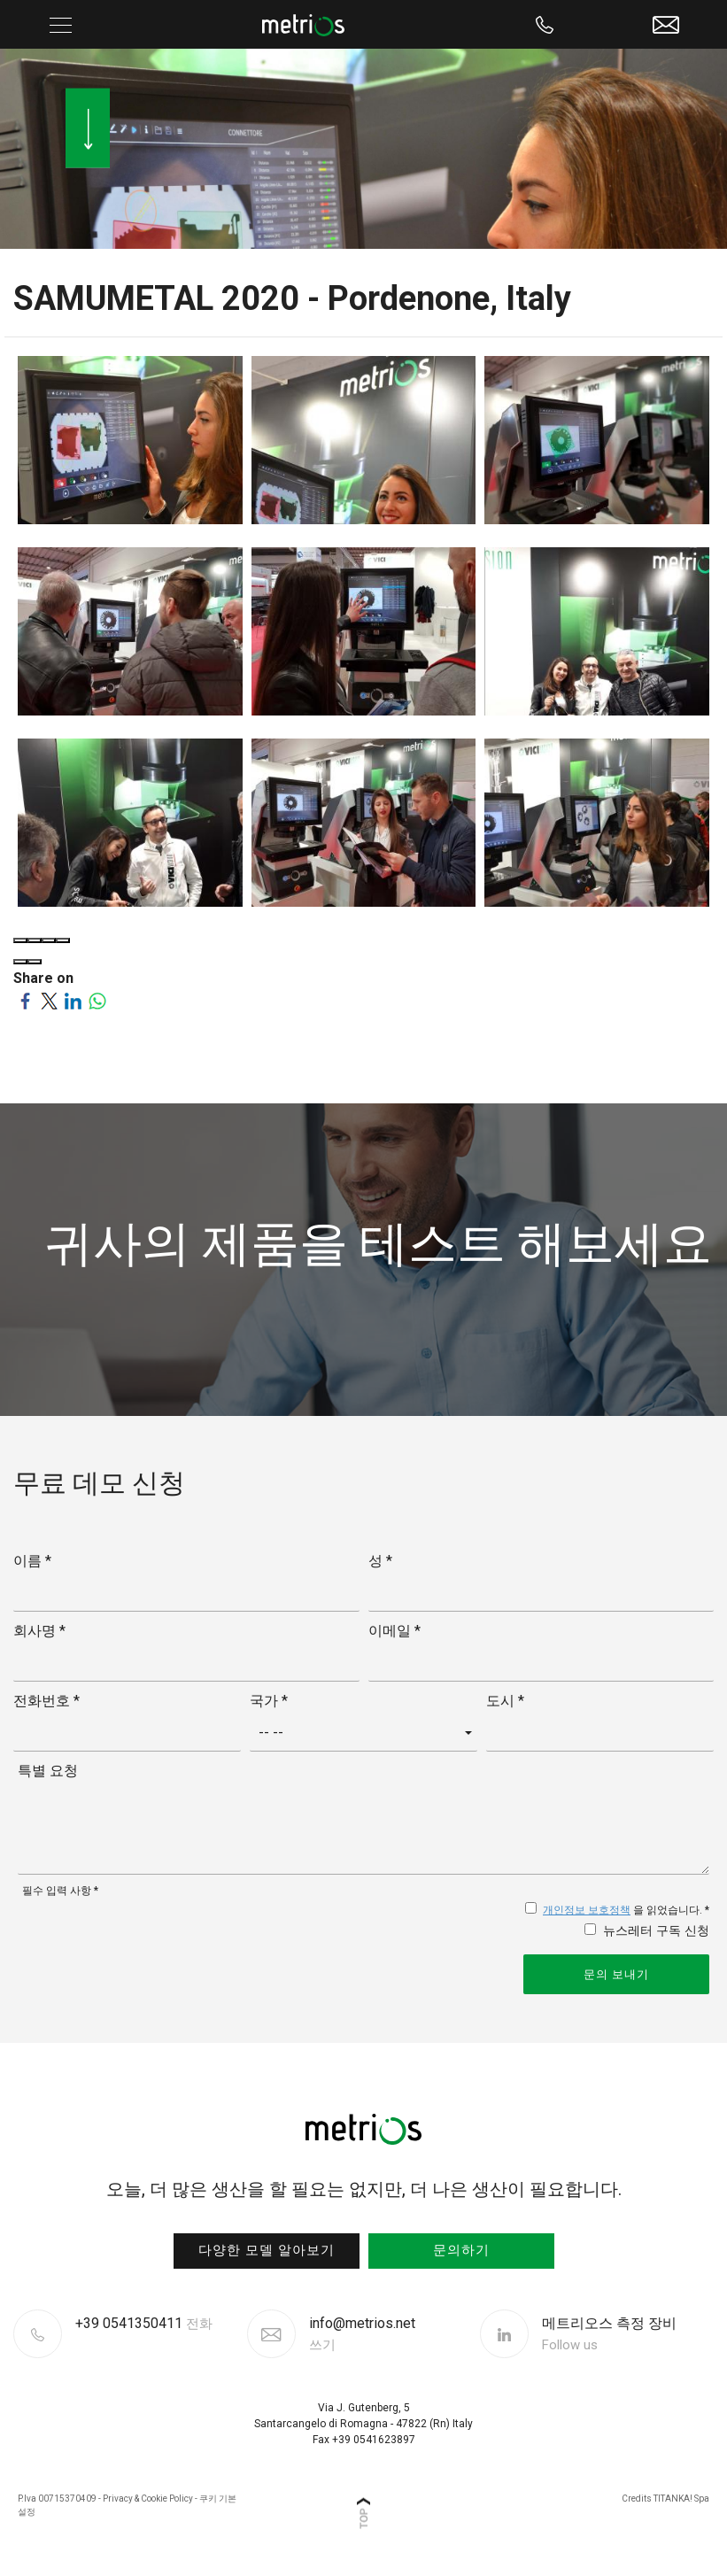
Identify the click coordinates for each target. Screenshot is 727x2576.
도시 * (505, 1700)
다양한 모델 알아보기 (266, 2250)
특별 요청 (48, 1770)
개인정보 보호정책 (586, 1910)
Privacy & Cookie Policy (148, 2498)
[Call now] (545, 24)
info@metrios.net (362, 2334)
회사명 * (39, 1630)
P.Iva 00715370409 (57, 2498)
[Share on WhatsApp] (97, 999)
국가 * (269, 1700)
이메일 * (394, 1630)
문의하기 (461, 2250)
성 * (380, 1560)
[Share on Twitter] (49, 999)
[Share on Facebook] (25, 999)
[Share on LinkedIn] (73, 999)
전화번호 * (46, 1700)
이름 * (32, 1560)
